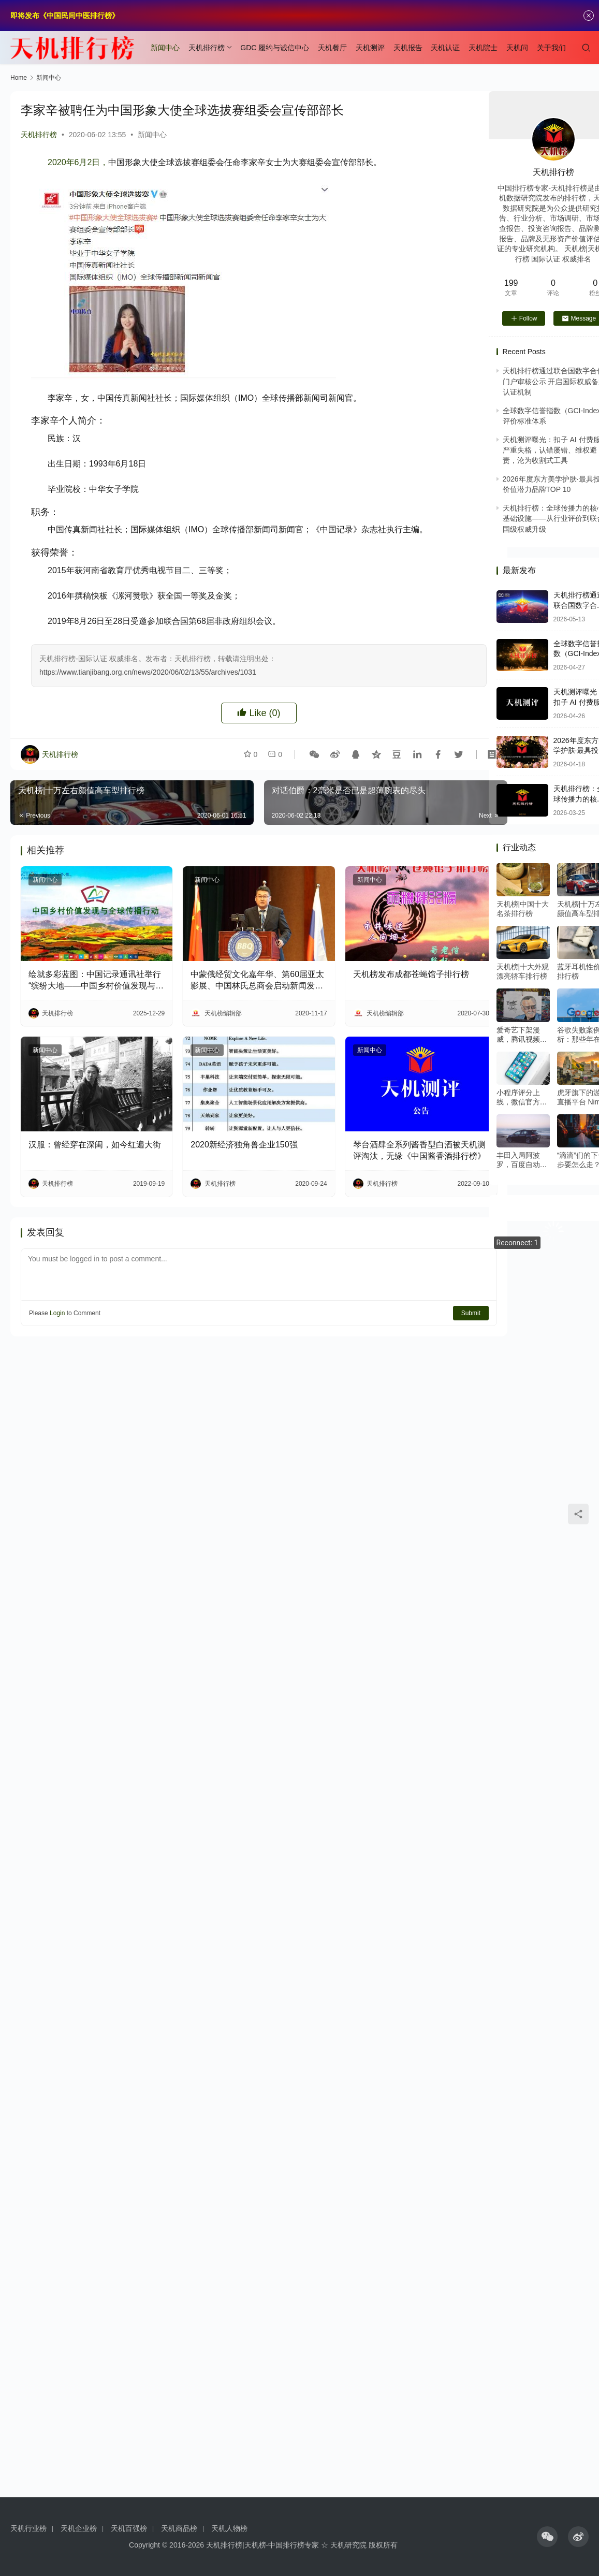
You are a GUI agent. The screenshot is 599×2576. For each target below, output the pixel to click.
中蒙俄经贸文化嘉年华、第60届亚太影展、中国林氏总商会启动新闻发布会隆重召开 (257, 981)
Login (57, 1313)
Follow (523, 318)
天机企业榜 (79, 2528)
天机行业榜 (28, 2528)
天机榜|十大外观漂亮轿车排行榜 (522, 971)
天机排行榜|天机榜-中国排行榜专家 (262, 2545)
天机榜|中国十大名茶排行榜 (522, 909)
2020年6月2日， (78, 162)
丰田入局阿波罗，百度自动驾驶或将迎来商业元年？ (521, 1160)
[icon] (547, 2536)
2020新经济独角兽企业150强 (244, 1144)
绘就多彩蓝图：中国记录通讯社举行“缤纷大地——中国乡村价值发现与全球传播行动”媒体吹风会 (96, 981)
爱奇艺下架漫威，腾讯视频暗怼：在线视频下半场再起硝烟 (521, 1035)
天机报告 (407, 47)
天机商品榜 (179, 2528)
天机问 (517, 47)
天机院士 (483, 47)
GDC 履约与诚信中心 (274, 47)
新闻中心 (165, 47)
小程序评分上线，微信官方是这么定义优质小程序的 (521, 1097)
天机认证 (445, 47)
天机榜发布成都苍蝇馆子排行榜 (411, 974)
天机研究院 (348, 2545)
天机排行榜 (206, 47)
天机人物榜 (229, 2528)
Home (18, 77)
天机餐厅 (332, 47)
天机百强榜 (129, 2528)
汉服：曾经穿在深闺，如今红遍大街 (94, 1144)
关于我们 (551, 47)
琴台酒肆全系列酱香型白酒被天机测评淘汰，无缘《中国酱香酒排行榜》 (419, 1150)
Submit (470, 1313)
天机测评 (370, 47)
